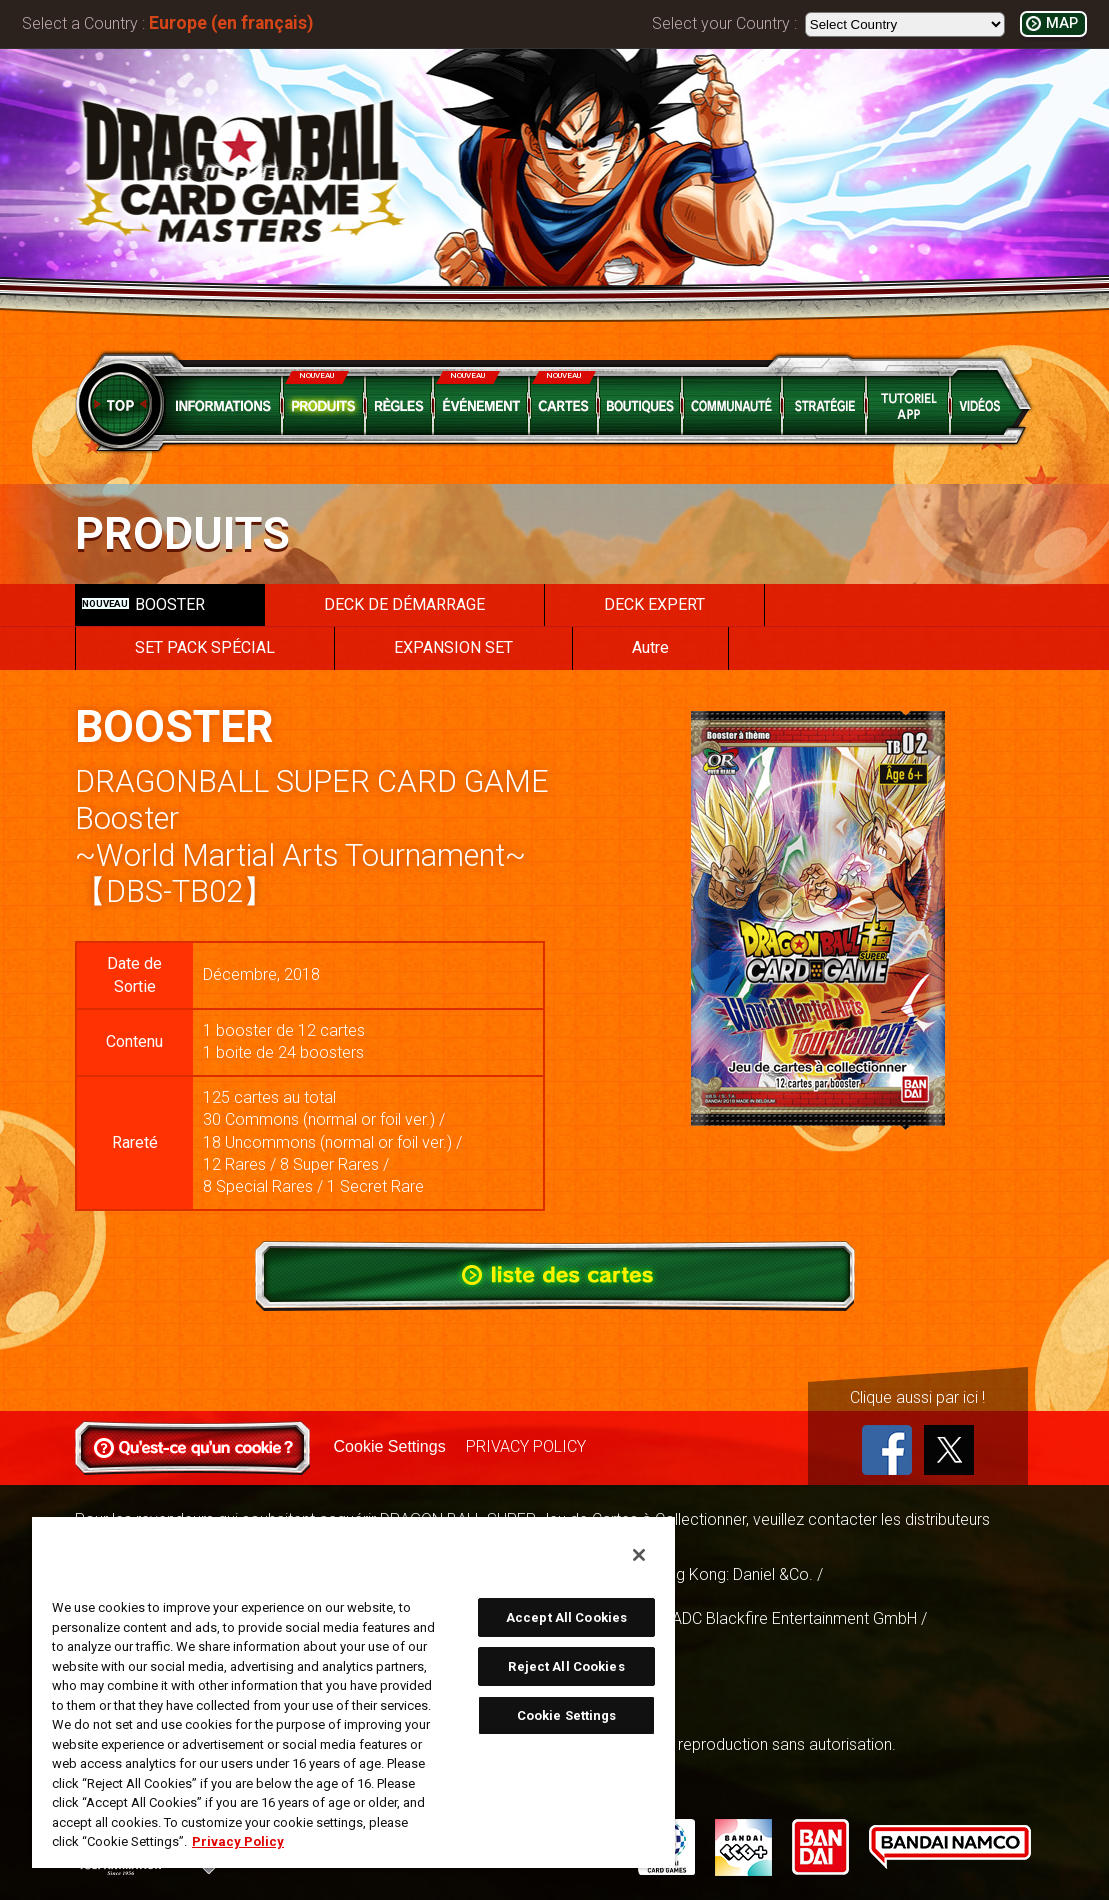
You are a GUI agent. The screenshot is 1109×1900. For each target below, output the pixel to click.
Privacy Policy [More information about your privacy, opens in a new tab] (238, 1841)
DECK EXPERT (654, 604)
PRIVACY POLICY (526, 1446)
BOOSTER (143, 604)
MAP (1062, 23)
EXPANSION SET (453, 647)
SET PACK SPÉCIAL (205, 647)
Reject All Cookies (566, 1666)
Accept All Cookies (566, 1617)
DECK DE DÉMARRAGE (404, 604)
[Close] (639, 1555)
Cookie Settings (390, 1446)
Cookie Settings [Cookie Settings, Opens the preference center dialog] (567, 1715)
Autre (650, 647)
